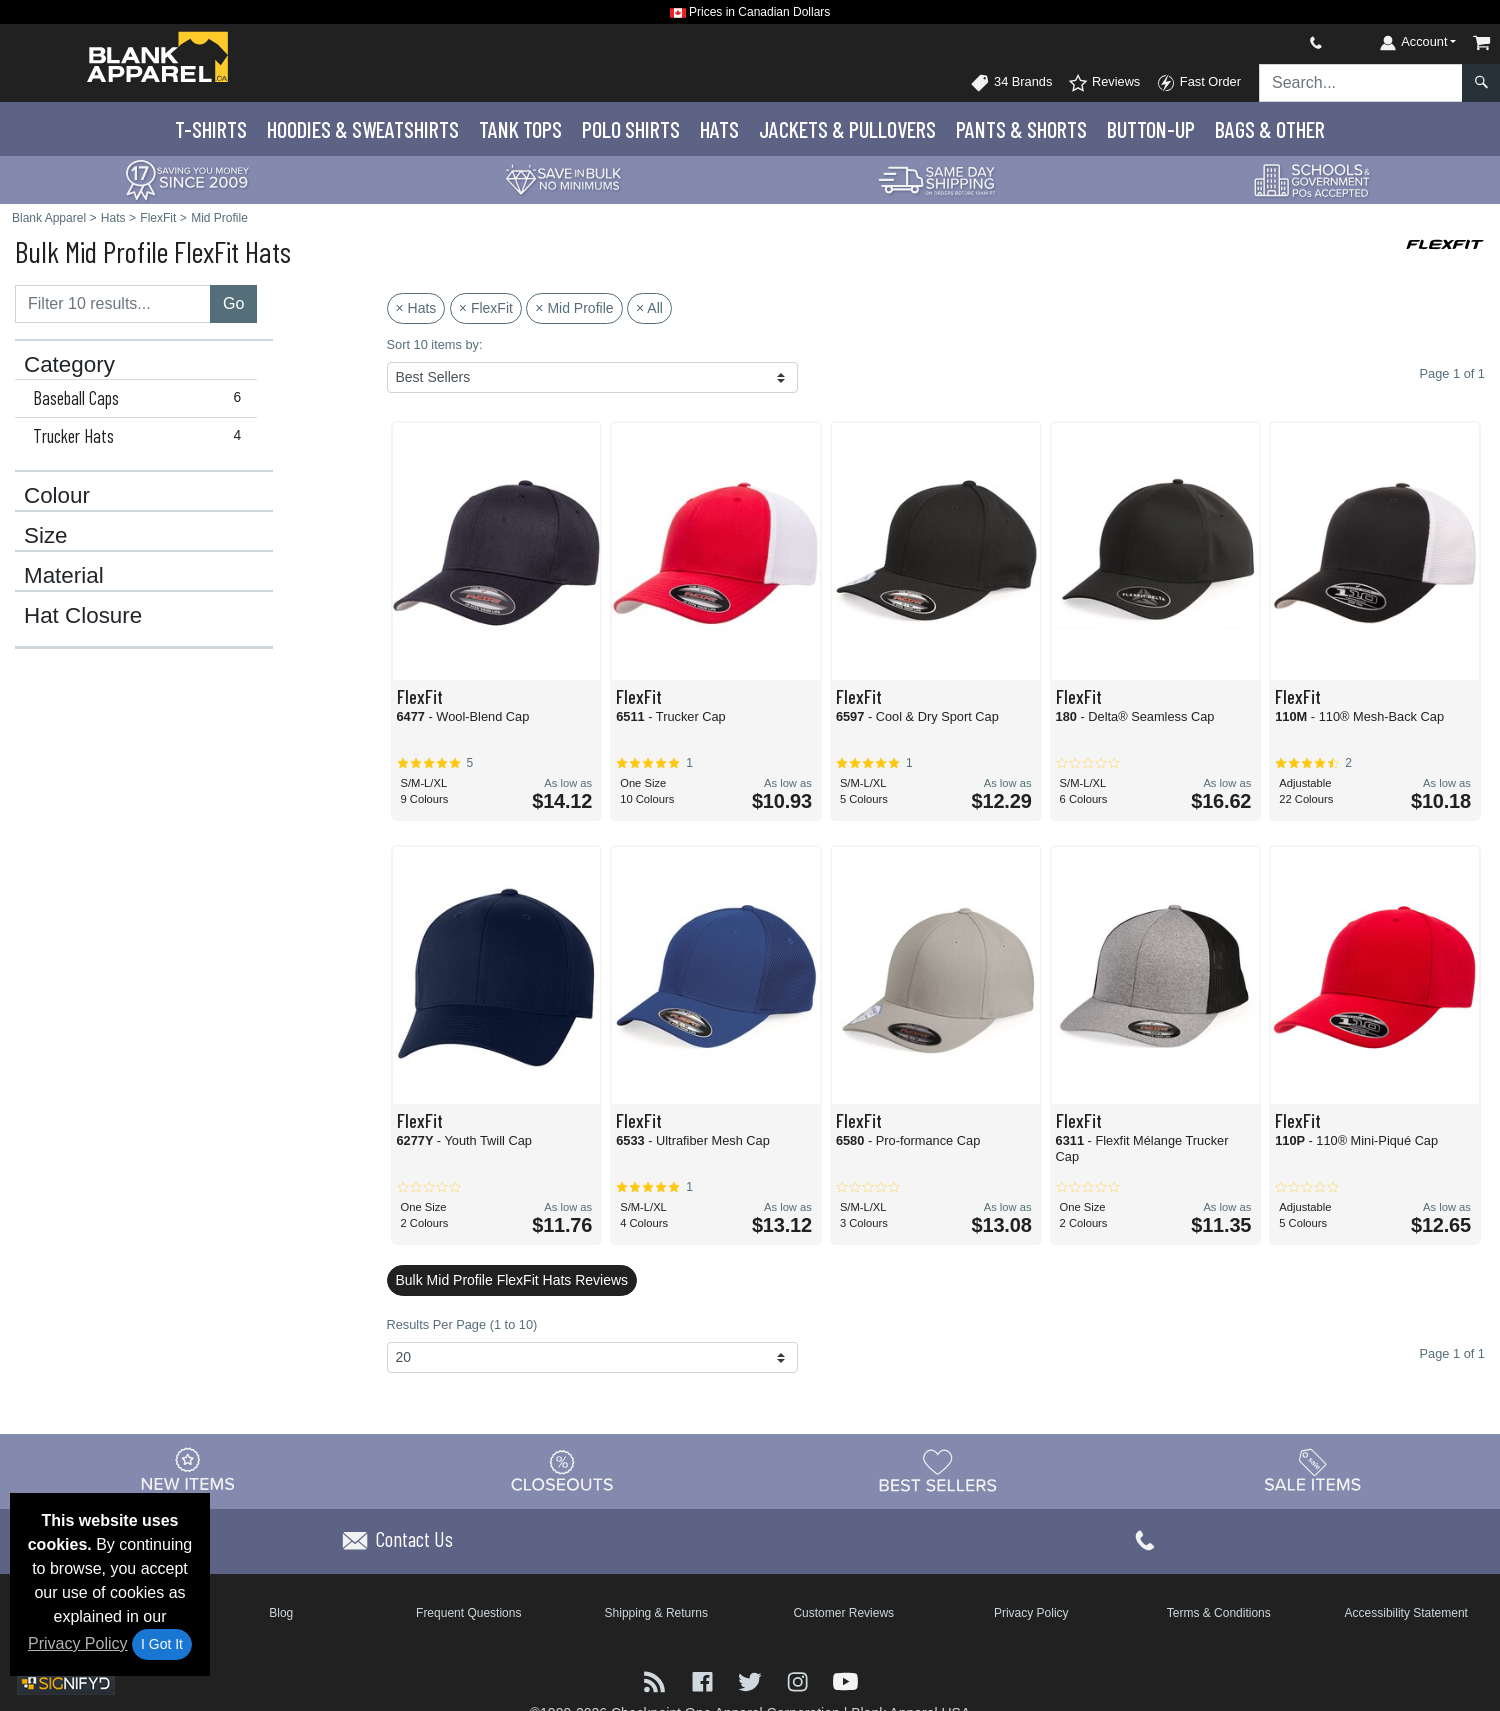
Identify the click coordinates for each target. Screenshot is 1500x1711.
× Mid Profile (574, 308)
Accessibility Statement (1406, 1613)
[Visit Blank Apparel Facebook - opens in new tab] (705, 1680)
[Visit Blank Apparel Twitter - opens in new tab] (752, 1680)
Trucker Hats (141, 436)
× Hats (416, 308)
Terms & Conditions (1219, 1613)
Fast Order (1198, 83)
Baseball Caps (141, 398)
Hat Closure (83, 616)
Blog (281, 1613)
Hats (719, 129)
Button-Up (1151, 129)
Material (64, 576)
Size (46, 536)
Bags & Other (1270, 129)
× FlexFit (486, 308)
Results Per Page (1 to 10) (462, 1324)
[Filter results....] (113, 304)
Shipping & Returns (656, 1613)
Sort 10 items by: (435, 344)
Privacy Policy (78, 1643)
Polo (631, 129)
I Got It (162, 1644)
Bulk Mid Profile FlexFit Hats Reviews (512, 1280)
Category (69, 365)
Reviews (1104, 83)
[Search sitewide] (1361, 83)
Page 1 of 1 (1452, 1353)
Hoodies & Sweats (363, 129)
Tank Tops (520, 129)
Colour (57, 496)
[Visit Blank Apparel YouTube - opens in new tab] (845, 1680)
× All (649, 308)
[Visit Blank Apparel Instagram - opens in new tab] (800, 1680)
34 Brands (1011, 83)
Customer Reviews (843, 1613)
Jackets (847, 129)
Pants (1021, 129)
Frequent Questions (468, 1613)
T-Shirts (211, 129)
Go (233, 303)
